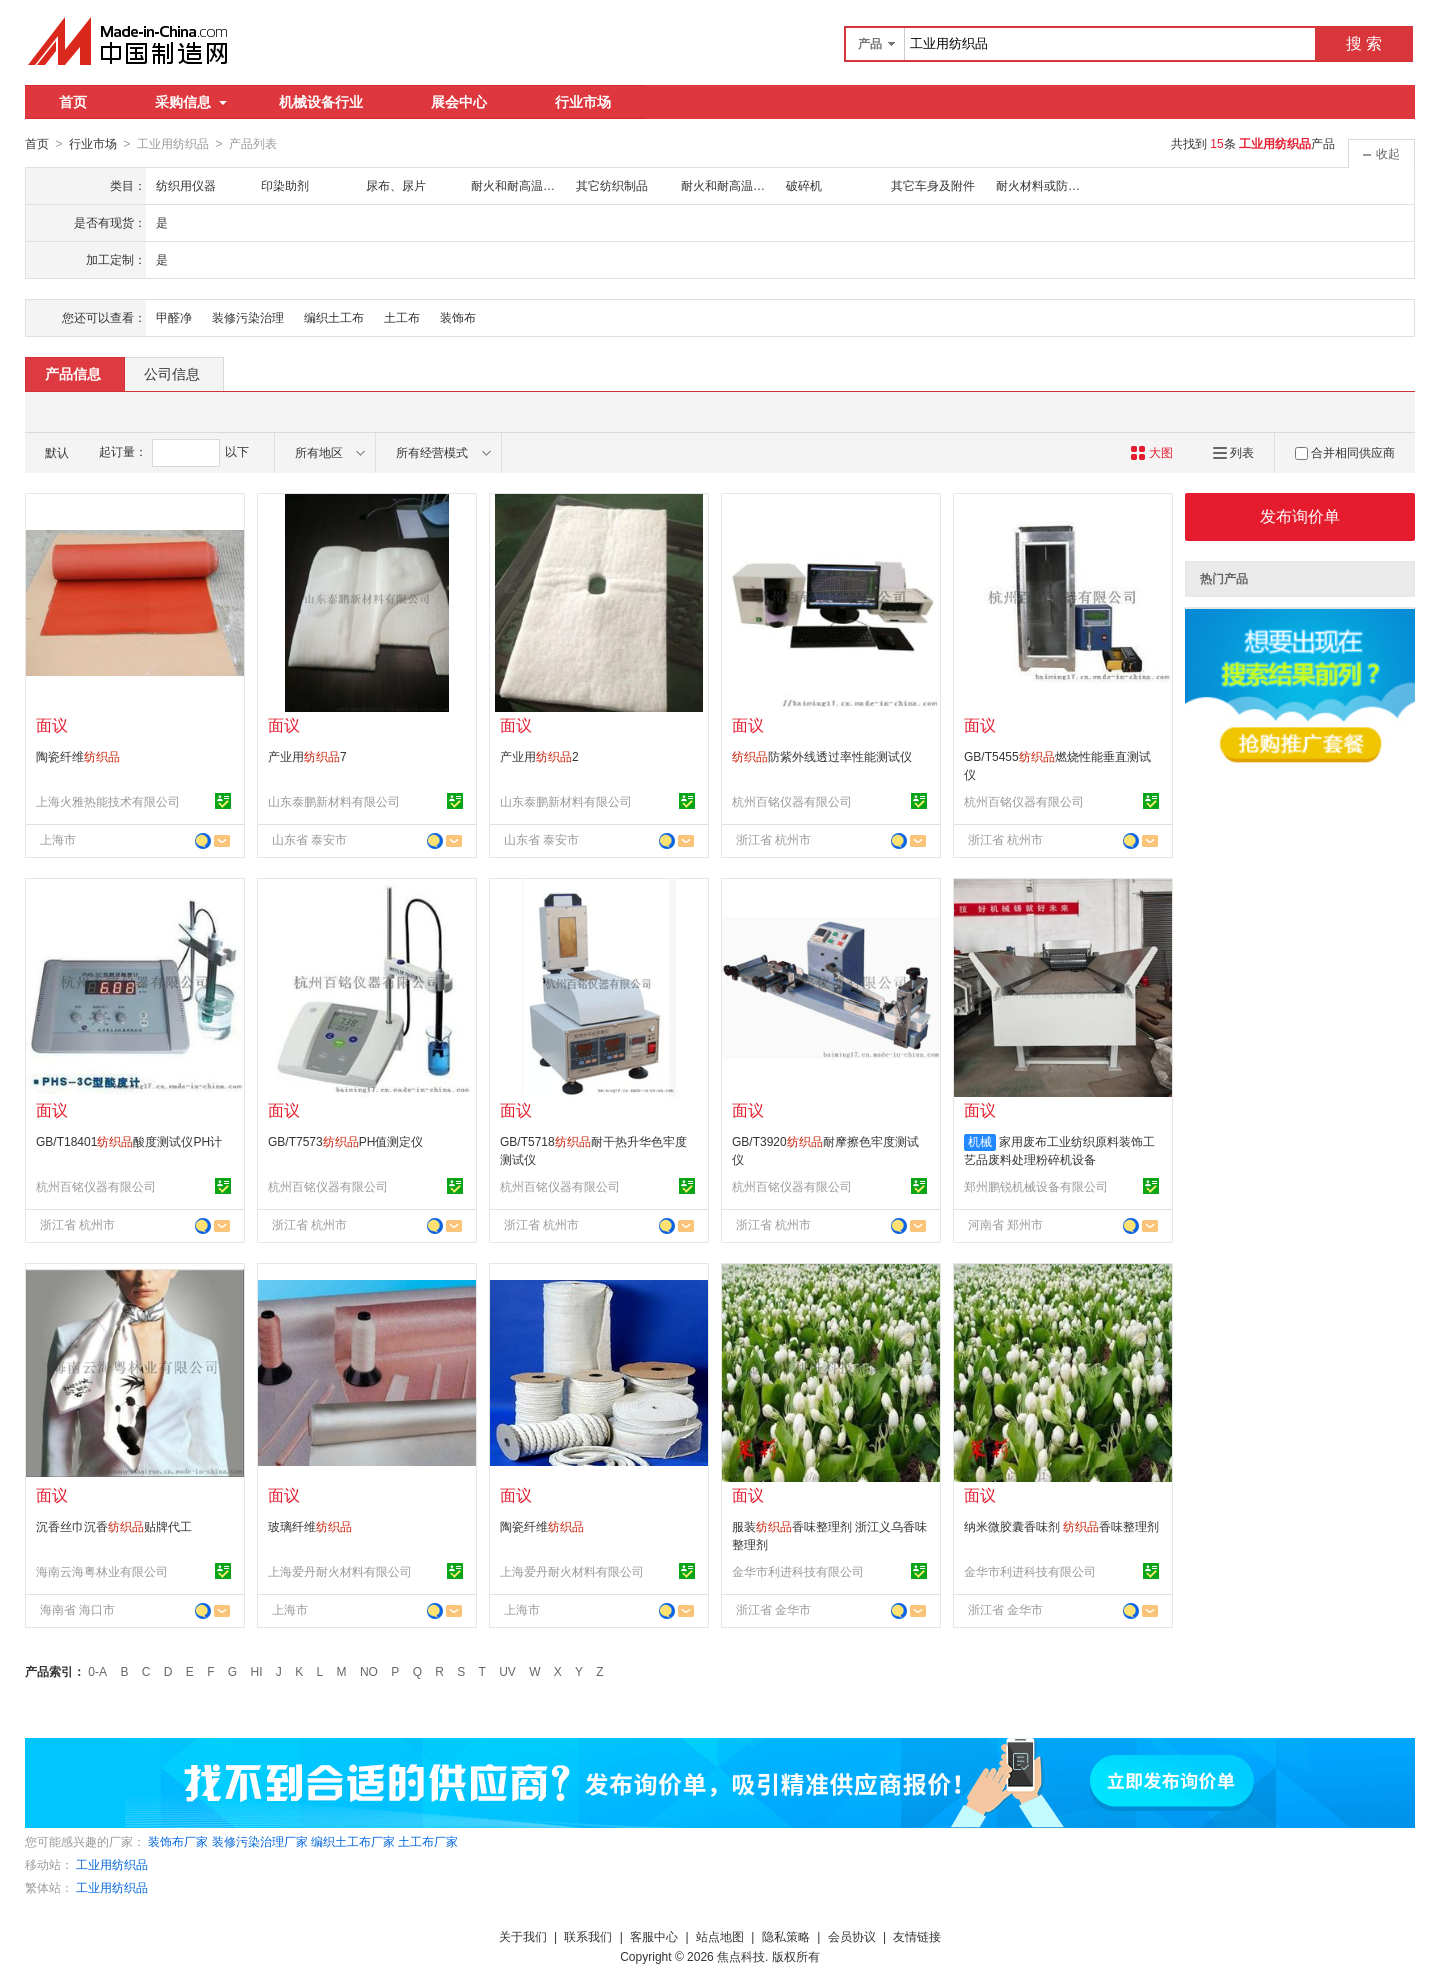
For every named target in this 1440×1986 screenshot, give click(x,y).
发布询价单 (1300, 515)
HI (257, 1671)
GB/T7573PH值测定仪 (345, 1141)
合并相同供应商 (1345, 452)
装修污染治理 (248, 317)
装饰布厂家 (178, 1841)
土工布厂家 (428, 1841)
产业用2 (539, 756)
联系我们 (588, 1936)
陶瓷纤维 (78, 756)
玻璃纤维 (310, 1526)
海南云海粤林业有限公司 (102, 1571)
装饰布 (458, 317)
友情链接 (917, 1936)
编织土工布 (334, 317)
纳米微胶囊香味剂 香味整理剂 (1061, 1526)
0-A (97, 1671)
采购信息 (191, 102)
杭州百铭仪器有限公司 (792, 801)
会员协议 (852, 1936)
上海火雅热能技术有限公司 (108, 801)
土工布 (402, 317)
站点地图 (720, 1936)
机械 (980, 1141)
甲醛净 (174, 317)
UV (507, 1671)
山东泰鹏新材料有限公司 (334, 801)
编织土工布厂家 (353, 1841)
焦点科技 (741, 1956)
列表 (1233, 452)
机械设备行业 (321, 102)
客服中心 (654, 1936)
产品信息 (73, 373)
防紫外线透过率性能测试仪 (822, 756)
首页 (73, 102)
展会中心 (459, 102)
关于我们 (523, 1936)
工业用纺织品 (112, 1864)
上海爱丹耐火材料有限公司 (340, 1571)
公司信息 (172, 373)
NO (369, 1671)
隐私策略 (786, 1936)
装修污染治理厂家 (260, 1841)
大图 (1151, 452)
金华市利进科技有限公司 (798, 1571)
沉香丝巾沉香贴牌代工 (114, 1526)
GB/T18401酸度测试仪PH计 (129, 1141)
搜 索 (1364, 43)
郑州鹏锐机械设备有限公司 (1036, 1186)
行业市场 (583, 102)
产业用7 (307, 756)
